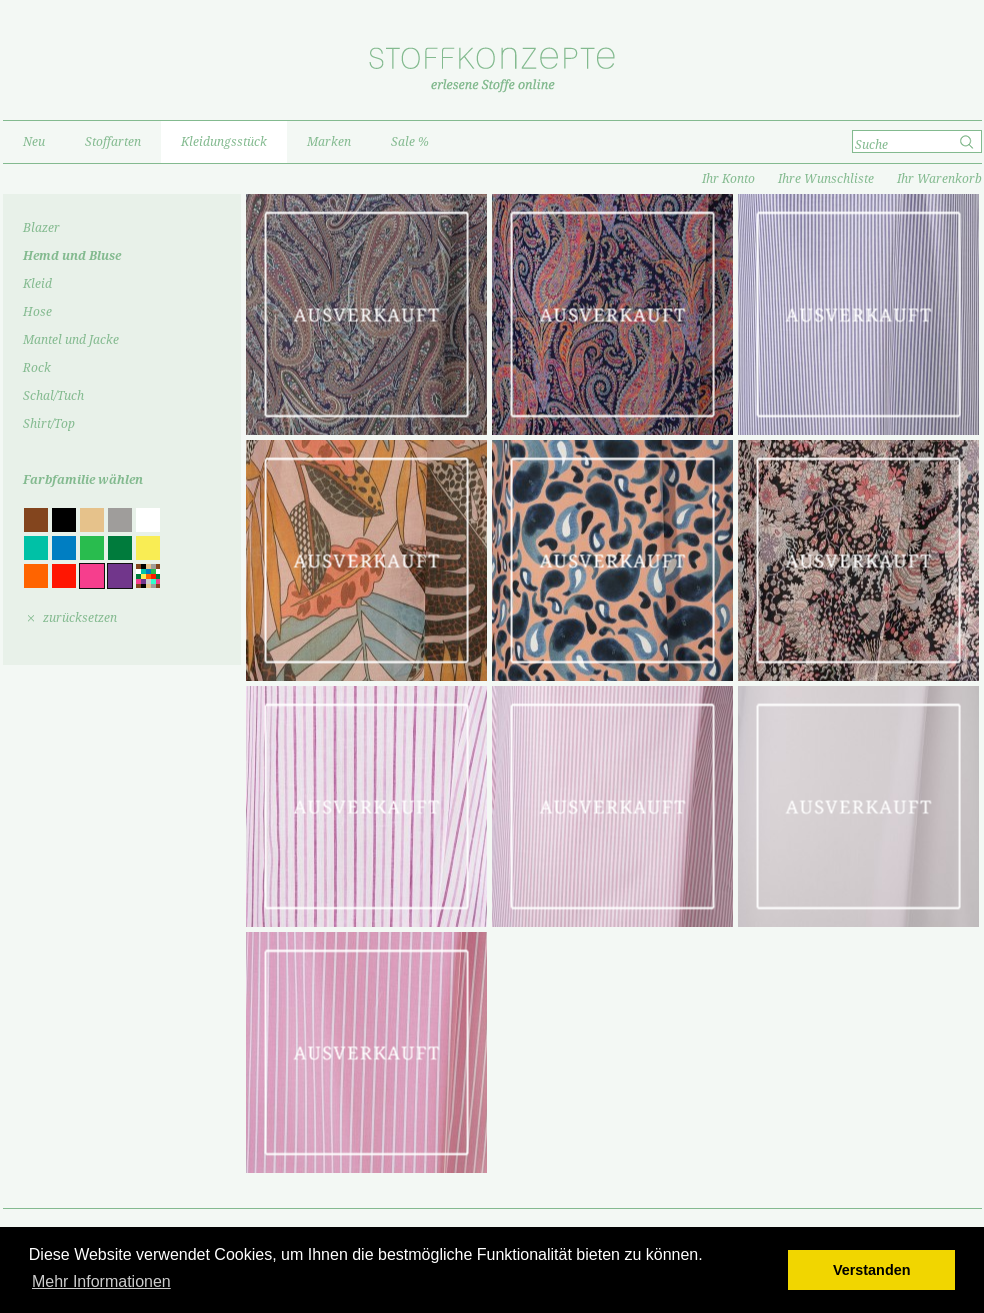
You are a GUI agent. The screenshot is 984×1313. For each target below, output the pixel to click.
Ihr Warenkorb (939, 179)
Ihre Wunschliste (826, 179)
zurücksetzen (80, 618)
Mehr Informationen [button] (101, 1281)
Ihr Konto (728, 179)
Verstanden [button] (872, 1270)
